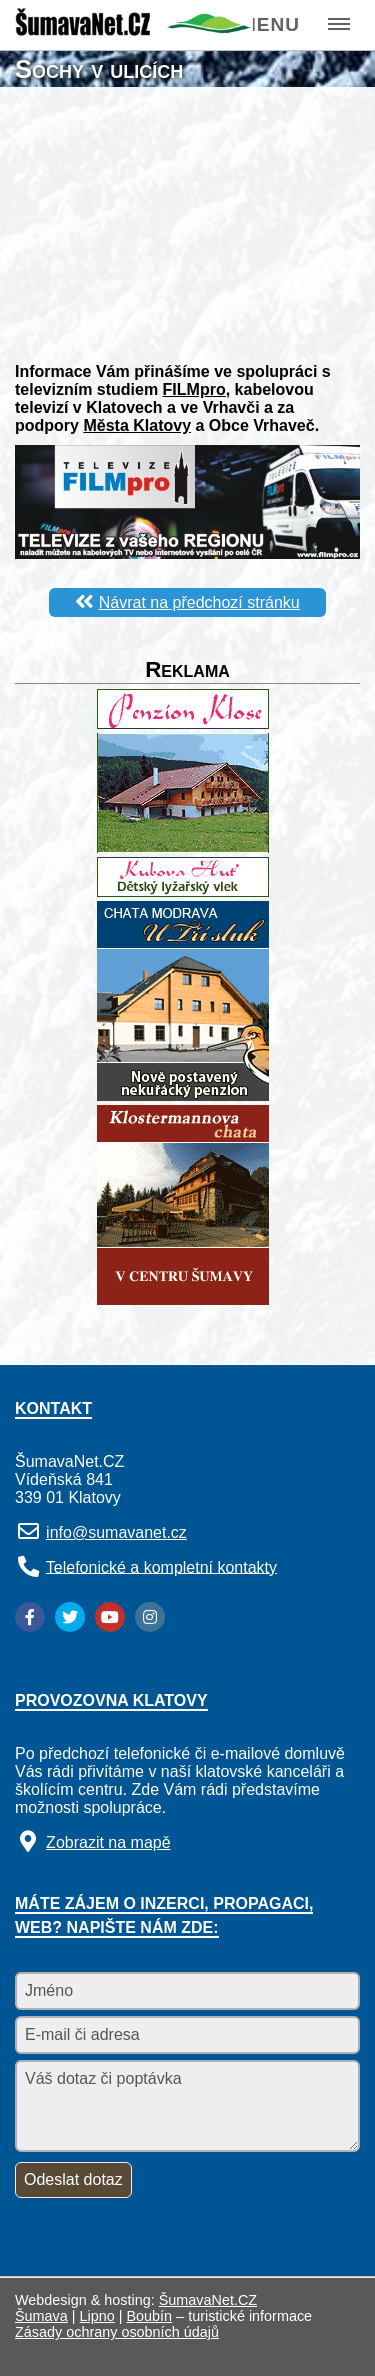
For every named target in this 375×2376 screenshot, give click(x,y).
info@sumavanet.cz (116, 1532)
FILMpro (194, 389)
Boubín (150, 2316)
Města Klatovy (137, 425)
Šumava (41, 2316)
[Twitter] (70, 1617)
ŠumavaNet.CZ (208, 2300)
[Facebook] (30, 1617)
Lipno (97, 2316)
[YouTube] (110, 1617)
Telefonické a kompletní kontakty (161, 1566)
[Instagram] (150, 1617)
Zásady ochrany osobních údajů (117, 2332)
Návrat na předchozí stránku (199, 602)
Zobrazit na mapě (108, 1842)
